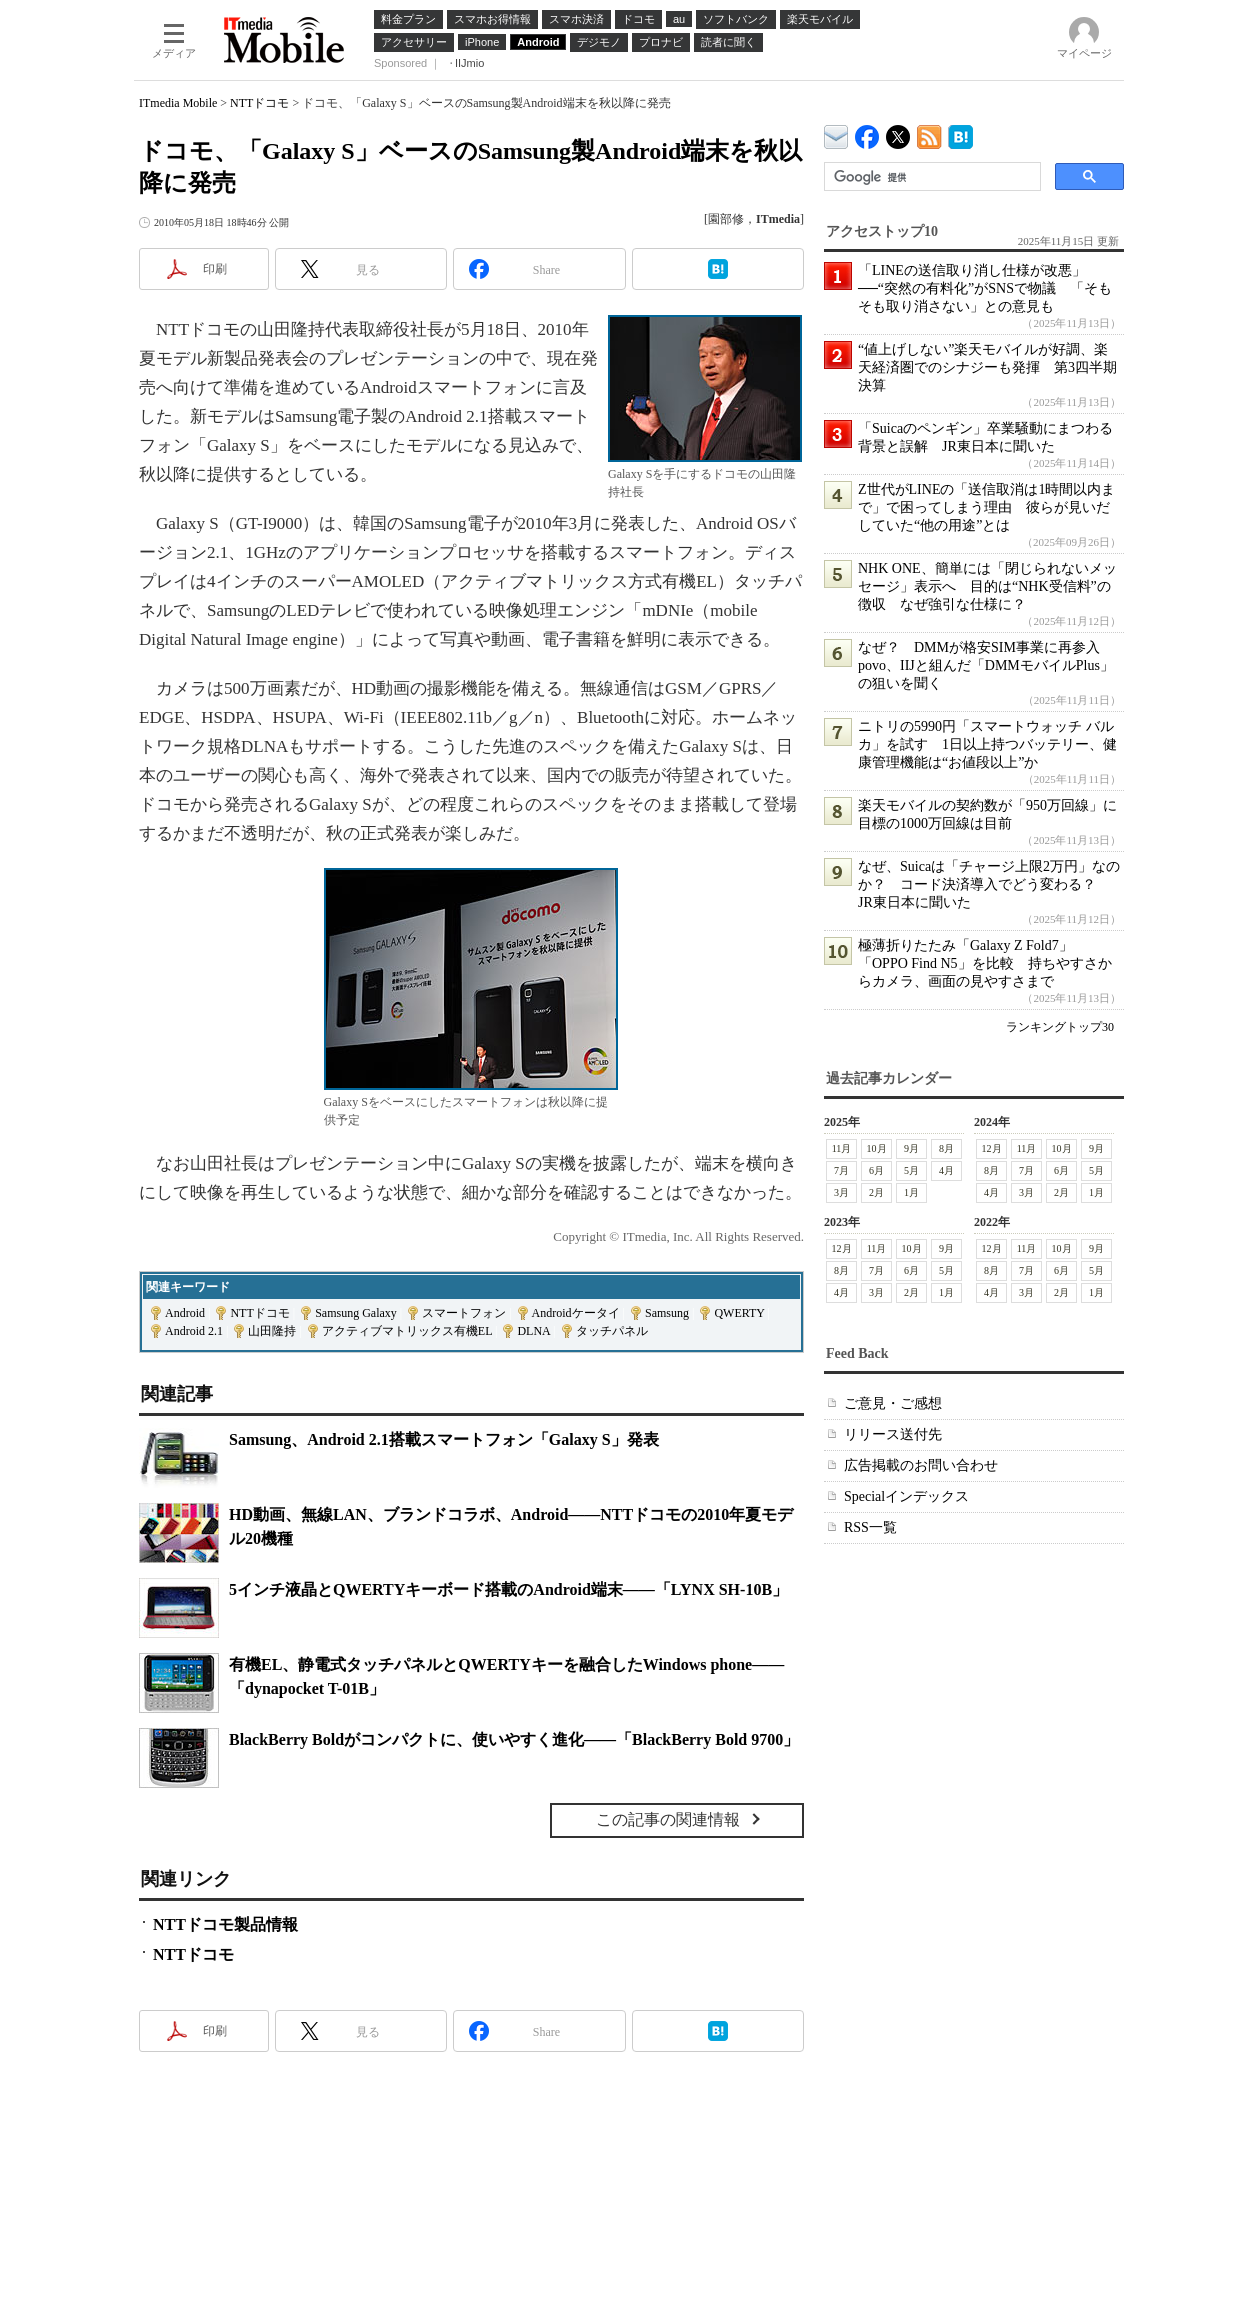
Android (185, 1313)
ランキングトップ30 (1060, 1027)
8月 (946, 1148)
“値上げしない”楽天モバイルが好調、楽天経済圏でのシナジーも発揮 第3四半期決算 (987, 367)
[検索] (930, 177)
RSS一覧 (870, 1527)
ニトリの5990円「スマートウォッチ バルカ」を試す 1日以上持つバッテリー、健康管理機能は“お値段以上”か (987, 744)
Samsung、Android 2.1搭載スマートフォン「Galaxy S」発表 (444, 1439)
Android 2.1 (194, 1331)
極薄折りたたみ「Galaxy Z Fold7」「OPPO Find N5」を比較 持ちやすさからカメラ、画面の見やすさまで (985, 963)
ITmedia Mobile (178, 103)
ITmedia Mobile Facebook (867, 132)
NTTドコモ (259, 103)
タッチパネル (612, 1331)
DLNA (533, 1331)
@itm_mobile (898, 132)
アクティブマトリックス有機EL (407, 1331)
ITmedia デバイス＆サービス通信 (836, 133)
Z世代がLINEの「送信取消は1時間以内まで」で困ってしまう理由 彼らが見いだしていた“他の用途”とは (986, 507)
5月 (911, 1170)
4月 (946, 1170)
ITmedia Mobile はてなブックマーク (960, 133)
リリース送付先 (893, 1434)
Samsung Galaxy (356, 1313)
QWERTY (739, 1313)
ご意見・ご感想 (893, 1403)
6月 (876, 1170)
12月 (992, 1148)
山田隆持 (272, 1331)
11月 (842, 1148)
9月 (911, 1148)
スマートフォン (464, 1313)
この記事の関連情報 (668, 1819)
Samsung (667, 1313)
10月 (877, 1148)
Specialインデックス (906, 1496)
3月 (841, 1192)
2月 (876, 1192)
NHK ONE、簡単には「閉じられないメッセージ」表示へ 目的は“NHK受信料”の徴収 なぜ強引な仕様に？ (987, 586)
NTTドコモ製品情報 (225, 1924)
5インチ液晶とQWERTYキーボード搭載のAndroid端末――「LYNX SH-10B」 (508, 1589)
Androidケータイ (576, 1313)
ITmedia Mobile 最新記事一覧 (929, 133)
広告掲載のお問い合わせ (921, 1465)
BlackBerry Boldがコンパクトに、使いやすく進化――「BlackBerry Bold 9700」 (514, 1739)
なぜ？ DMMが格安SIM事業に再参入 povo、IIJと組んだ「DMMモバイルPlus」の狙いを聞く (986, 665)
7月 (841, 1170)
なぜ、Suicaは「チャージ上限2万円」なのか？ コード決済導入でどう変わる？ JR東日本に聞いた (989, 884)
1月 (911, 1192)
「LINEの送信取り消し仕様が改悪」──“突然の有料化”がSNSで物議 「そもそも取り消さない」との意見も (985, 288)
